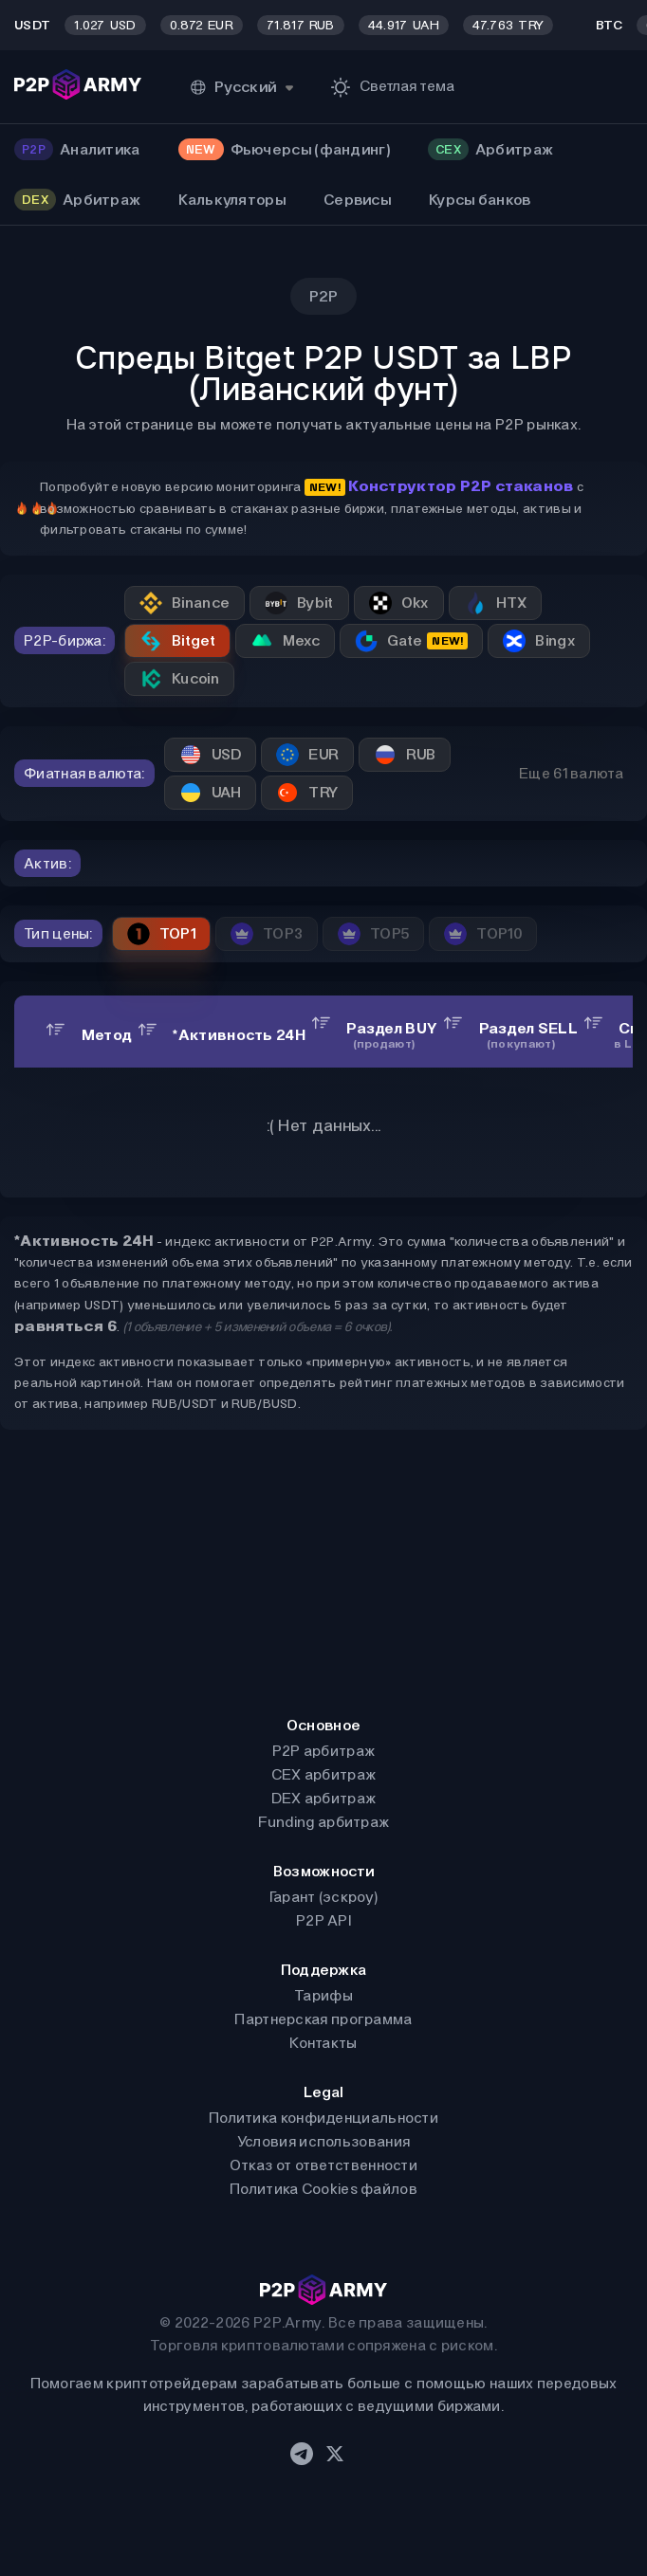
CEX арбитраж (324, 1774)
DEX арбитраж (324, 1798)
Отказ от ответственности (323, 2165)
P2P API (323, 1920)
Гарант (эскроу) (324, 1897)
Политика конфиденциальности (323, 2118)
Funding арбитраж (324, 1822)
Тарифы (323, 1995)
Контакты (323, 2043)
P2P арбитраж (324, 1751)
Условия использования (323, 2141)
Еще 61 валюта (571, 773)
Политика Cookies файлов (323, 2189)
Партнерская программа (323, 2019)
